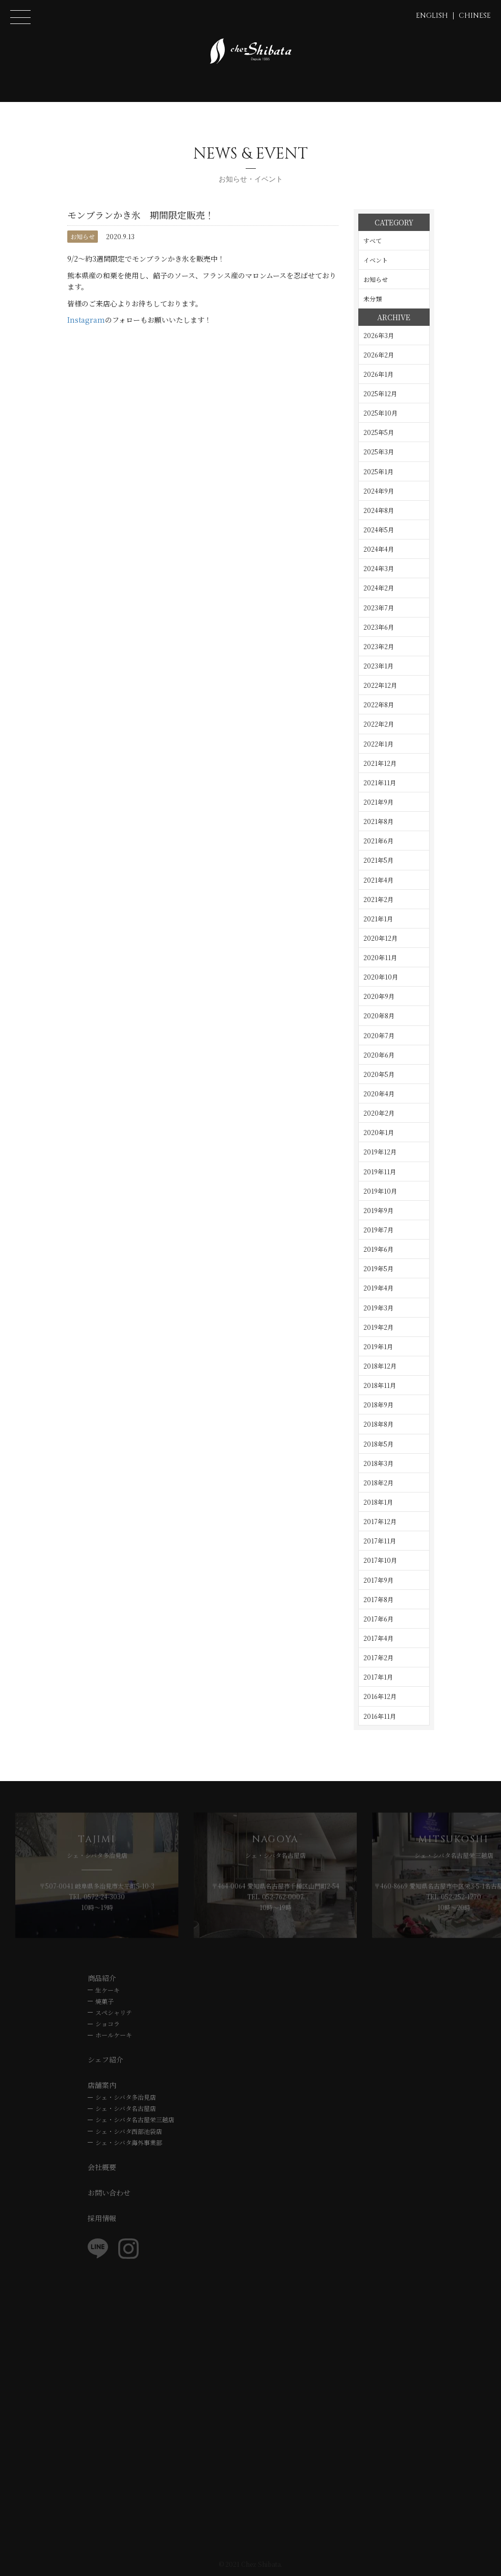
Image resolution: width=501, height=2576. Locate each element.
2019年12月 (380, 1151)
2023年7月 (378, 607)
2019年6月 (378, 1249)
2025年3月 (378, 451)
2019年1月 (378, 1346)
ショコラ (107, 2023)
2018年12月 (380, 1365)
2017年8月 (378, 1599)
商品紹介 (102, 1978)
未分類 (372, 298)
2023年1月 (378, 665)
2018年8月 (378, 1424)
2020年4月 (378, 1093)
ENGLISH (432, 15)
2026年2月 (378, 354)
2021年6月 (378, 840)
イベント (375, 259)
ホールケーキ (113, 2034)
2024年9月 (378, 490)
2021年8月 (378, 821)
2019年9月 (378, 1210)
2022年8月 (378, 704)
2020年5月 (378, 1074)
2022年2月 (378, 723)
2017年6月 (378, 1618)
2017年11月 (379, 1540)
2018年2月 (378, 1482)
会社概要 (102, 2167)
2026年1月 (378, 374)
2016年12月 (380, 1696)
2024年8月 (378, 510)
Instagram (86, 320)
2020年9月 (378, 996)
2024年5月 (378, 529)
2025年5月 (378, 432)
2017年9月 (378, 1580)
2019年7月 (378, 1229)
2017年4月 (378, 1638)
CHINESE (475, 15)
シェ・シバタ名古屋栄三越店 (134, 2119)
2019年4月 (378, 1287)
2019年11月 (379, 1171)
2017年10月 (380, 1560)
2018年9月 (378, 1404)
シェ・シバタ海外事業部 (128, 2142)
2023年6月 (378, 627)
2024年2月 (378, 587)
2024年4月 (378, 549)
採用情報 (102, 2218)
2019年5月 (378, 1268)
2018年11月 (379, 1385)
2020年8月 (378, 1015)
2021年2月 (378, 899)
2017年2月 (378, 1657)
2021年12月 (380, 763)
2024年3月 (378, 568)
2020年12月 (380, 938)
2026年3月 (378, 335)
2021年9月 (378, 801)
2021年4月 (378, 879)
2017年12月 (380, 1521)
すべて (372, 240)
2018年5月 (378, 1443)
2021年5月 (378, 860)
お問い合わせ (109, 2192)
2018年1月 (378, 1502)
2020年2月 (378, 1113)
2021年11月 (379, 782)
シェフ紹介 (105, 2059)
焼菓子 (104, 2001)
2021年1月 (378, 918)
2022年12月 (380, 685)
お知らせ (82, 236)
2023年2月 (378, 646)
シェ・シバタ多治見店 (125, 2097)
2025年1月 (378, 471)
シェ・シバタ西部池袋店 (128, 2131)
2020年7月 (378, 1035)
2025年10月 (380, 412)
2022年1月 (378, 743)
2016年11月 (379, 1716)
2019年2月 (378, 1327)
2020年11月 (380, 957)
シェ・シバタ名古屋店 (125, 2108)
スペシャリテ (113, 2012)
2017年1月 (378, 1676)
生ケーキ (107, 1990)
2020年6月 (378, 1054)
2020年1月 (378, 1132)
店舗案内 (102, 2085)
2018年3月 (378, 1463)
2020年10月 (380, 976)
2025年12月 (380, 393)
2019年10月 (380, 1191)
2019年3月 (378, 1307)
